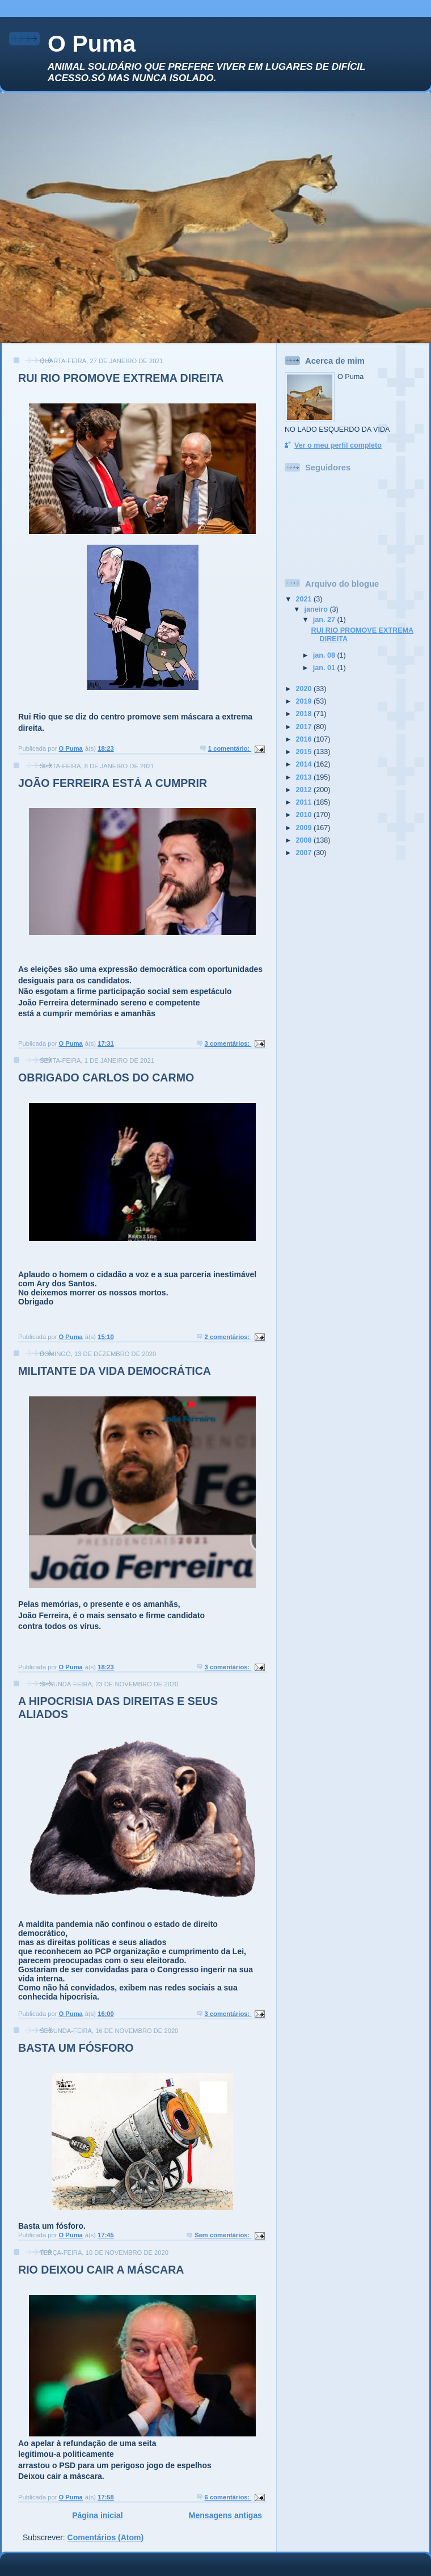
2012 (304, 790)
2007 (304, 853)
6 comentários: (228, 2497)
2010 (304, 815)
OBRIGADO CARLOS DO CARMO (106, 1077)
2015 (304, 752)
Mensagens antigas (225, 2515)
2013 (304, 777)
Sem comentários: (223, 2235)
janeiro (317, 609)
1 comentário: (229, 748)
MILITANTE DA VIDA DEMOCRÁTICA (114, 1371)
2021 (304, 599)
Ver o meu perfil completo (338, 445)
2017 (304, 727)
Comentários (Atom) (105, 2537)
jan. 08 (325, 655)
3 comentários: (228, 1043)
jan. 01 (325, 668)
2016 (304, 739)
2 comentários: (228, 1336)
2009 (304, 828)
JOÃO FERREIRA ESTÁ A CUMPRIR (112, 783)
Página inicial (97, 2515)
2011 (304, 802)
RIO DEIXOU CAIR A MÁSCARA (101, 2269)
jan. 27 (325, 620)
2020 (304, 689)
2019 (304, 701)
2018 (304, 714)
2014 (304, 764)
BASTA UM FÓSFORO (76, 2048)
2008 (304, 840)
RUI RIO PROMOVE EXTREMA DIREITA (121, 378)
